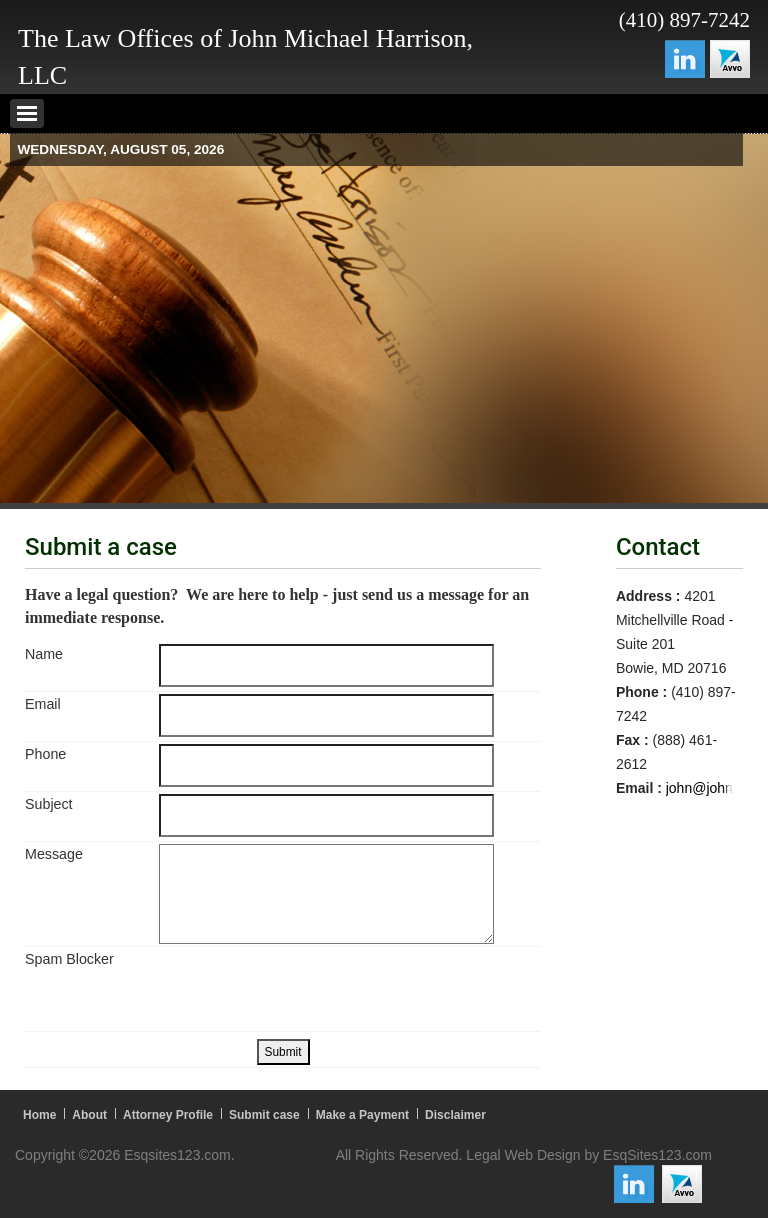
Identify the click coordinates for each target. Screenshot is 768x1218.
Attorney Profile (168, 1115)
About (89, 1115)
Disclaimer (455, 1115)
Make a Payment (362, 1115)
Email (43, 704)
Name (44, 654)
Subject (49, 804)
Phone (45, 754)
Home (39, 1115)
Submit (283, 1052)
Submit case (264, 1115)
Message (54, 854)
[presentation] (311, 988)
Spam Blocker (69, 959)
